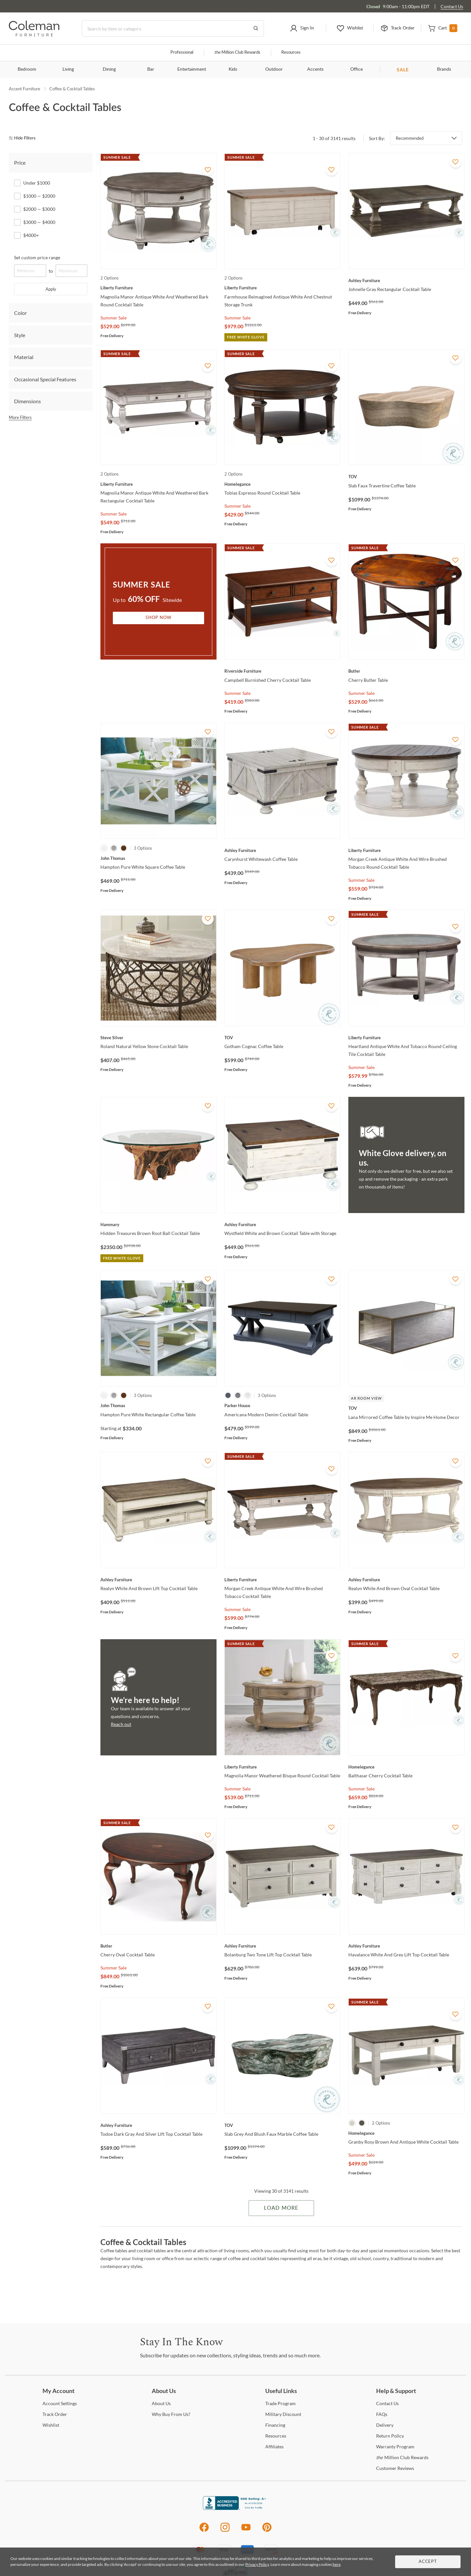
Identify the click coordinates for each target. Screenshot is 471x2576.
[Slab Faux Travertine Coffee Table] (406, 476)
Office (356, 69)
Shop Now (159, 618)
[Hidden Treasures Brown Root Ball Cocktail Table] (158, 1224)
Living (68, 69)
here (336, 2564)
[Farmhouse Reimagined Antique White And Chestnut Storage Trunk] (282, 287)
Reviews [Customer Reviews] (395, 2468)
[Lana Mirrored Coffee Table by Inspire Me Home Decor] (406, 1408)
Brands (444, 69)
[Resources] (275, 2436)
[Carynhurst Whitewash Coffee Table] (282, 850)
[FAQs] (381, 2414)
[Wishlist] (51, 2425)
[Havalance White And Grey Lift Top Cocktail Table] (406, 1946)
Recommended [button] (410, 138)
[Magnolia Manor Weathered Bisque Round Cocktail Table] (282, 1766)
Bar (150, 69)
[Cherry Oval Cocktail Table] (158, 1946)
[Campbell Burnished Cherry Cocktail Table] (282, 671)
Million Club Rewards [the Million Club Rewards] (402, 2457)
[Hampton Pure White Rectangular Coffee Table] (158, 1405)
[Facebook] (204, 2530)
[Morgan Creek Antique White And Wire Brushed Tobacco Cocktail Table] (282, 1579)
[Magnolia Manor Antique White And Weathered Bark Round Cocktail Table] (158, 287)
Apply (50, 289)
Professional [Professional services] (181, 52)
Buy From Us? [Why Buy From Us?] (171, 2414)
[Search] (173, 28)
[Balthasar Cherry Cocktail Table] (406, 1766)
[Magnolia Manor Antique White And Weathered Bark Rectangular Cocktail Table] (158, 484)
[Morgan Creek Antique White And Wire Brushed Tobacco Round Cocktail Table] (406, 850)
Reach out (121, 1724)
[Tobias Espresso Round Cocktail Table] (282, 484)
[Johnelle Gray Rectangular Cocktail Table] (406, 280)
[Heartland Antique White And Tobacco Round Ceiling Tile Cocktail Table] (406, 1037)
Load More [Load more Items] (281, 2208)
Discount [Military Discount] (283, 2414)
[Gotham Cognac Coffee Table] (282, 1037)
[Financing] (275, 2425)
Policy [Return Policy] (390, 2436)
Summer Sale (113, 317)
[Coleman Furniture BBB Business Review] (235, 2508)
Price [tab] (20, 162)
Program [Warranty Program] (395, 2446)
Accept (428, 2562)
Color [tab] (20, 313)
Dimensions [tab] (27, 401)
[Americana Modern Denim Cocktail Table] (282, 1405)
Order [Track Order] (55, 2414)
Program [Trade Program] (280, 2403)
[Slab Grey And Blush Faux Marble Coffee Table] (282, 2125)
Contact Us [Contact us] (452, 6)
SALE (403, 69)
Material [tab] (23, 357)
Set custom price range (37, 257)
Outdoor (274, 69)
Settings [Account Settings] (60, 2403)
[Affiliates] (274, 2446)
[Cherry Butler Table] (406, 671)
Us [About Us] (161, 2403)
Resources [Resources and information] (291, 52)
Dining (109, 69)
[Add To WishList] (207, 169)
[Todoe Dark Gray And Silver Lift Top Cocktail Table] (158, 2125)
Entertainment (191, 69)
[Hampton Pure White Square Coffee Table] (158, 858)
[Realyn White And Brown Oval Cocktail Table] (406, 1579)
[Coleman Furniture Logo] (34, 34)
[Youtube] (246, 2530)
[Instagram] (225, 2530)
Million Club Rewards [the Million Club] (237, 52)
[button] (302, 28)
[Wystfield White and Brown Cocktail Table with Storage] (282, 1224)
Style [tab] (19, 335)
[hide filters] (24, 138)
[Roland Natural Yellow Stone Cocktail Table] (158, 1037)
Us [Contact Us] (387, 2403)
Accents (315, 69)
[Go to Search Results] (256, 28)
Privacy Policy (257, 2564)
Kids (233, 69)
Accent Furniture (24, 88)
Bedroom (27, 69)
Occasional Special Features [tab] (45, 379)
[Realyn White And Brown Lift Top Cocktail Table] (158, 1579)
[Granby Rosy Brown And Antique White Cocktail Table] (406, 2133)
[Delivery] (384, 2425)
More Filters (20, 417)
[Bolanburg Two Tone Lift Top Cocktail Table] (282, 1946)
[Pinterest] (267, 2530)
